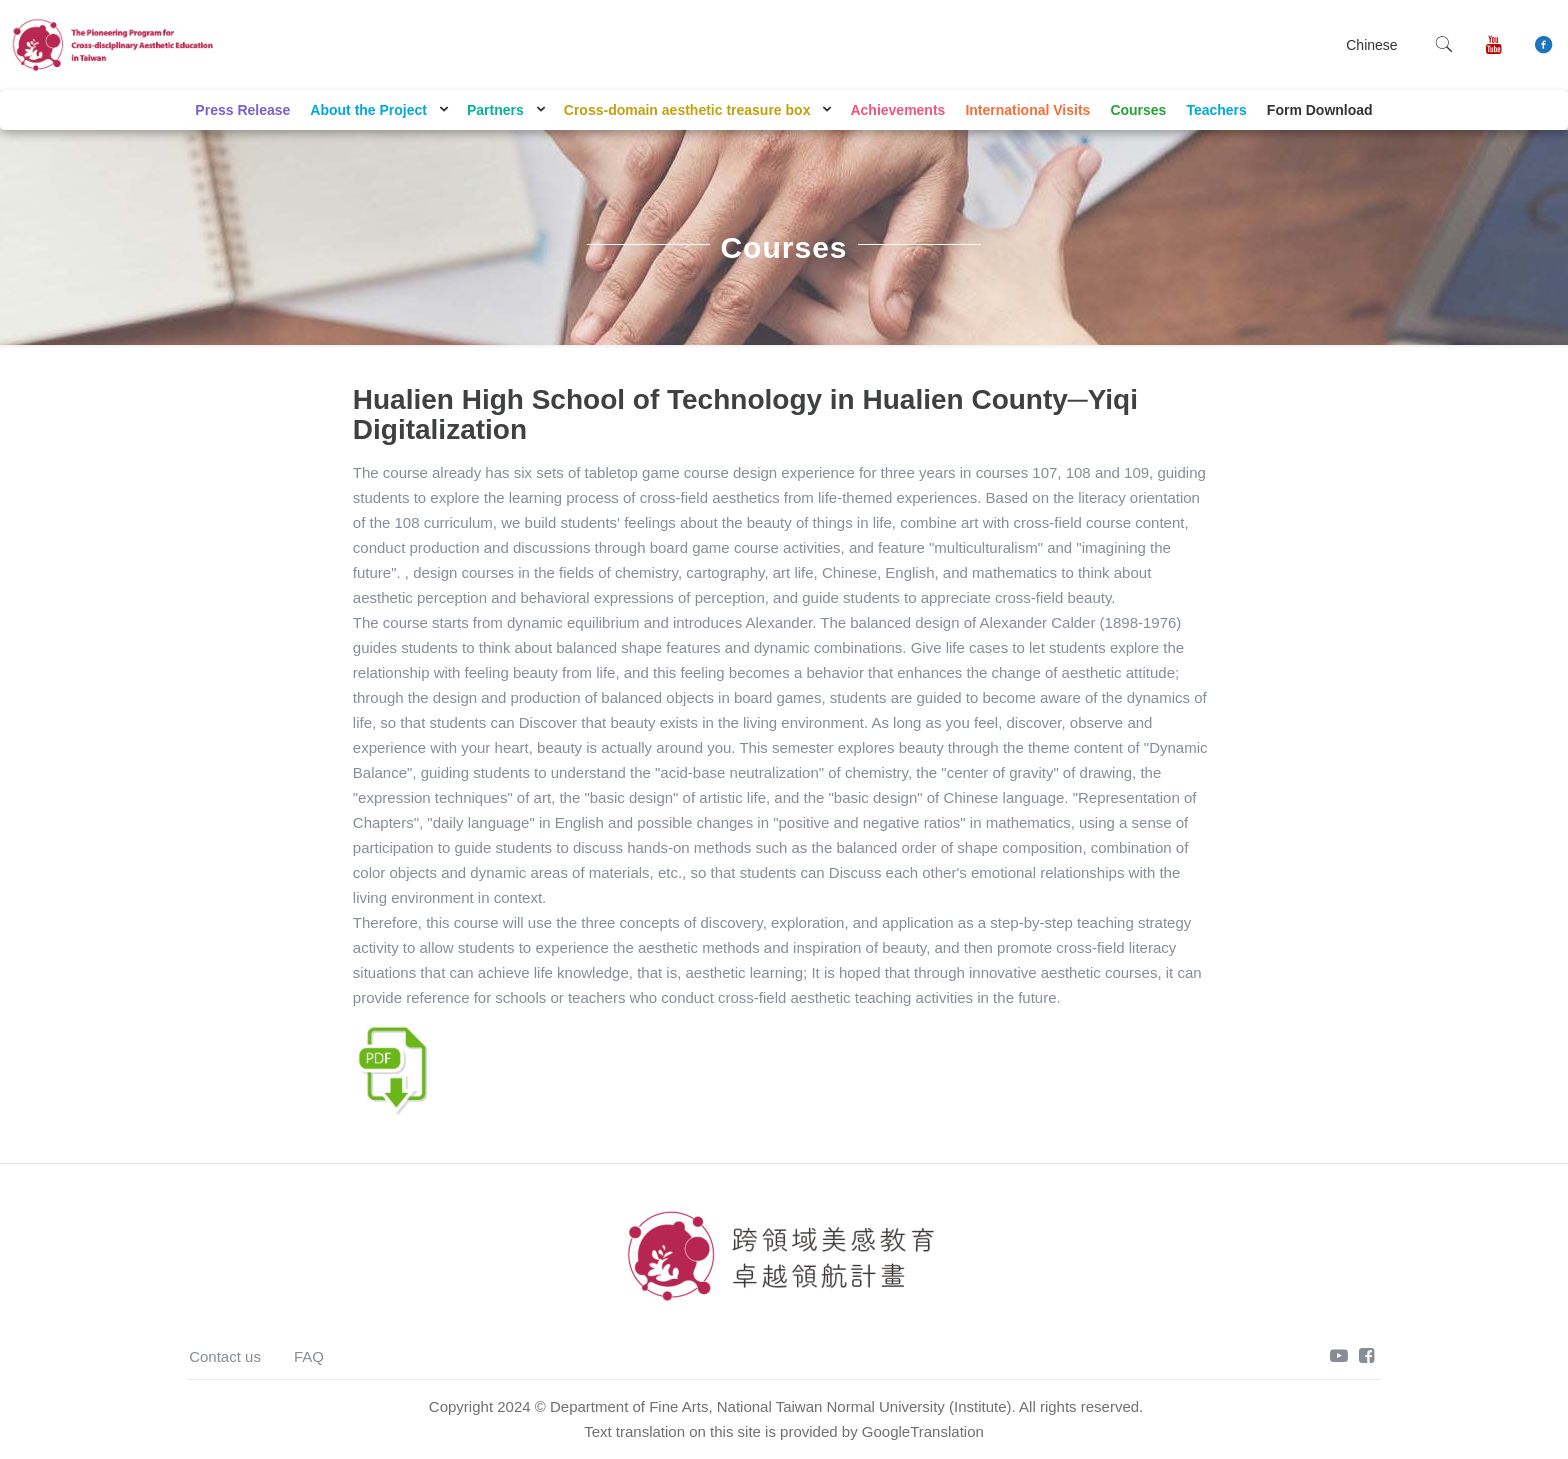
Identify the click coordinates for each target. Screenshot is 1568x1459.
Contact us (225, 1356)
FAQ (309, 1356)
